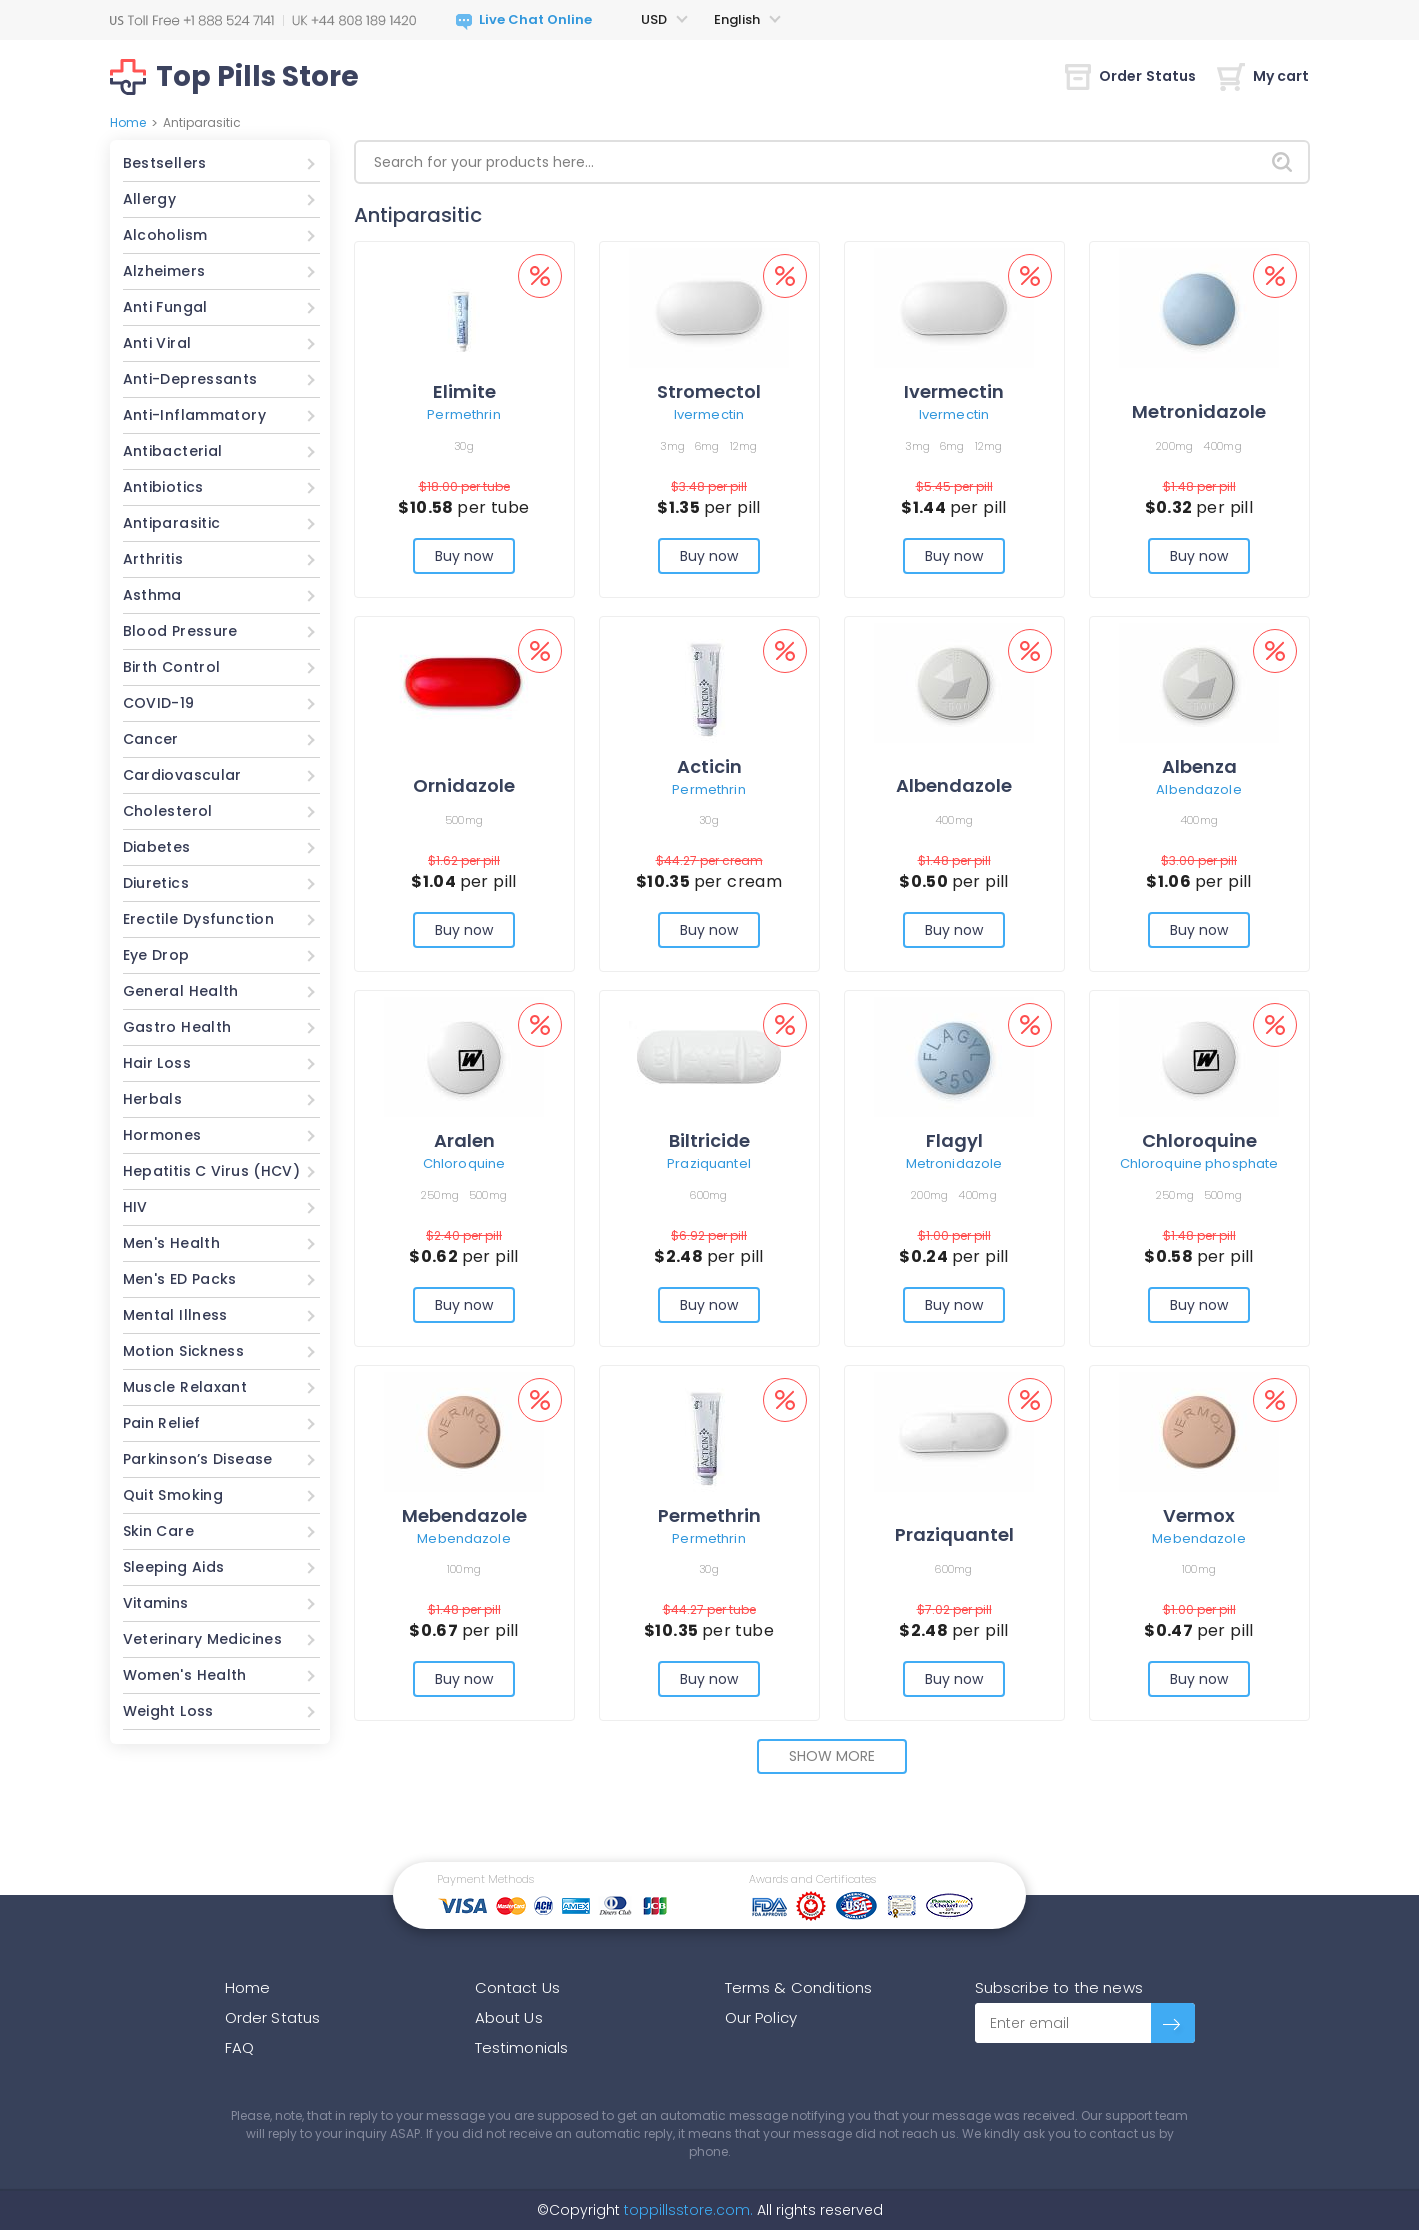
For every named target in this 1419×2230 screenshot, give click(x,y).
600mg (708, 1195)
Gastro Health (177, 1027)
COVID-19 (159, 703)
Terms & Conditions (799, 1987)
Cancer (151, 739)
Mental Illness (175, 1315)
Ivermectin (709, 414)
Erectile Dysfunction (199, 919)
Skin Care (158, 1531)
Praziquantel (709, 1163)
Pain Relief (162, 1423)
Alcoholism (165, 235)
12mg (744, 446)
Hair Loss (157, 1063)
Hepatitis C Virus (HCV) (212, 1171)
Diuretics (156, 883)
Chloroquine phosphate (1199, 1163)
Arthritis (153, 559)
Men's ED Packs (180, 1279)
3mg (672, 446)
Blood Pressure (180, 631)
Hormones (162, 1135)
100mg (464, 1569)
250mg (440, 1195)
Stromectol (709, 391)
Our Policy (761, 2017)
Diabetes (157, 847)
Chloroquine (464, 1163)
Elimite (464, 391)
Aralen (464, 1140)
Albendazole (954, 785)
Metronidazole (1199, 411)
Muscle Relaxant (185, 1387)
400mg (1222, 446)
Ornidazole (464, 785)
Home (128, 122)
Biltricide (709, 1140)
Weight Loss (168, 1711)
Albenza (1199, 766)
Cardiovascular (182, 775)
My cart (1263, 76)
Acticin (709, 766)
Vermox (1199, 1515)
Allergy (150, 199)
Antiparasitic (172, 523)
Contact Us (518, 1987)
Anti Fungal (165, 307)
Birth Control (172, 667)
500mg (464, 820)
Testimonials (522, 2047)
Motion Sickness (184, 1351)
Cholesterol (168, 811)
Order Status (1131, 76)
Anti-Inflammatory (194, 415)
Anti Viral (157, 343)
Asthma (152, 595)
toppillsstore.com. (686, 2210)
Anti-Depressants (190, 379)
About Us (509, 2017)
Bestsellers (165, 163)
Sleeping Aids (174, 1567)
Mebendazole (464, 1515)
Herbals (153, 1099)
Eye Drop (156, 955)
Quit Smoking (173, 1495)
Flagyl (954, 1140)
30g (464, 446)
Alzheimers (164, 271)
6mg (707, 446)
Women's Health (185, 1675)
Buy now (464, 556)
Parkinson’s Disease (198, 1459)
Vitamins (156, 1603)
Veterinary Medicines (203, 1639)
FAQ (239, 2047)
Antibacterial (173, 451)
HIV (135, 1207)
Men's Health (172, 1243)
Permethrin (463, 414)
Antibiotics (163, 487)
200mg (1174, 446)
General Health (181, 991)
